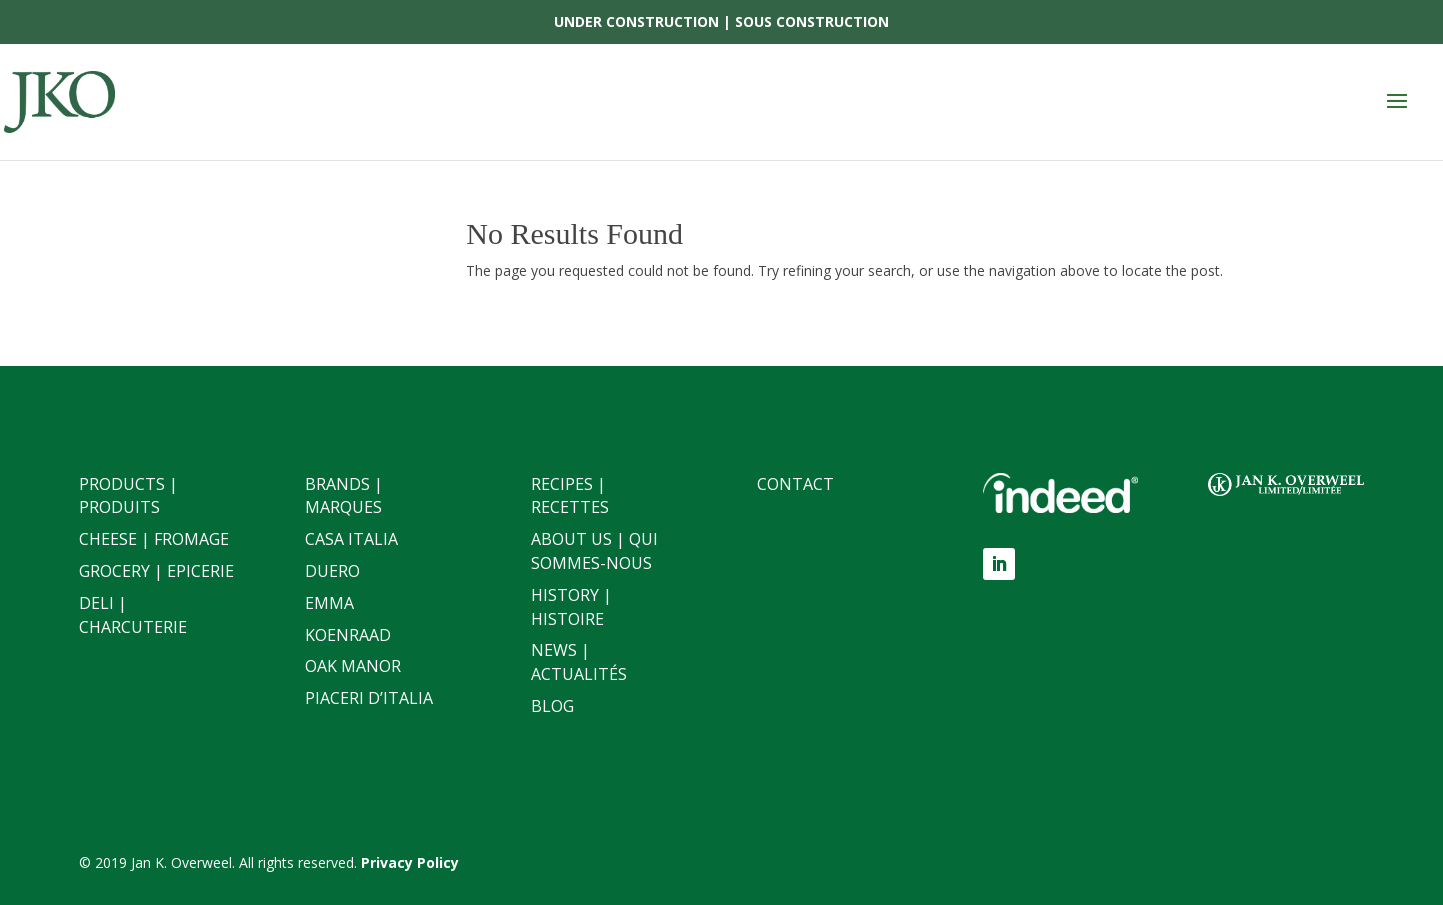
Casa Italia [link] (351, 539)
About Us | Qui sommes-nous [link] (594, 551)
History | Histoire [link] (571, 607)
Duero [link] (332, 571)
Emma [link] (329, 603)
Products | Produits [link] (128, 496)
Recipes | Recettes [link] (570, 496)
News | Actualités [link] (579, 662)
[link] (65, 100)
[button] (1397, 102)
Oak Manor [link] (353, 666)
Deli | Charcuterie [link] (133, 615)
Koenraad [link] (348, 635)
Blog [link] (552, 706)
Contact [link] (795, 484)
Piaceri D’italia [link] (369, 698)
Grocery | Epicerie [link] (156, 571)
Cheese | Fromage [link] (154, 539)
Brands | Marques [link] (344, 496)
